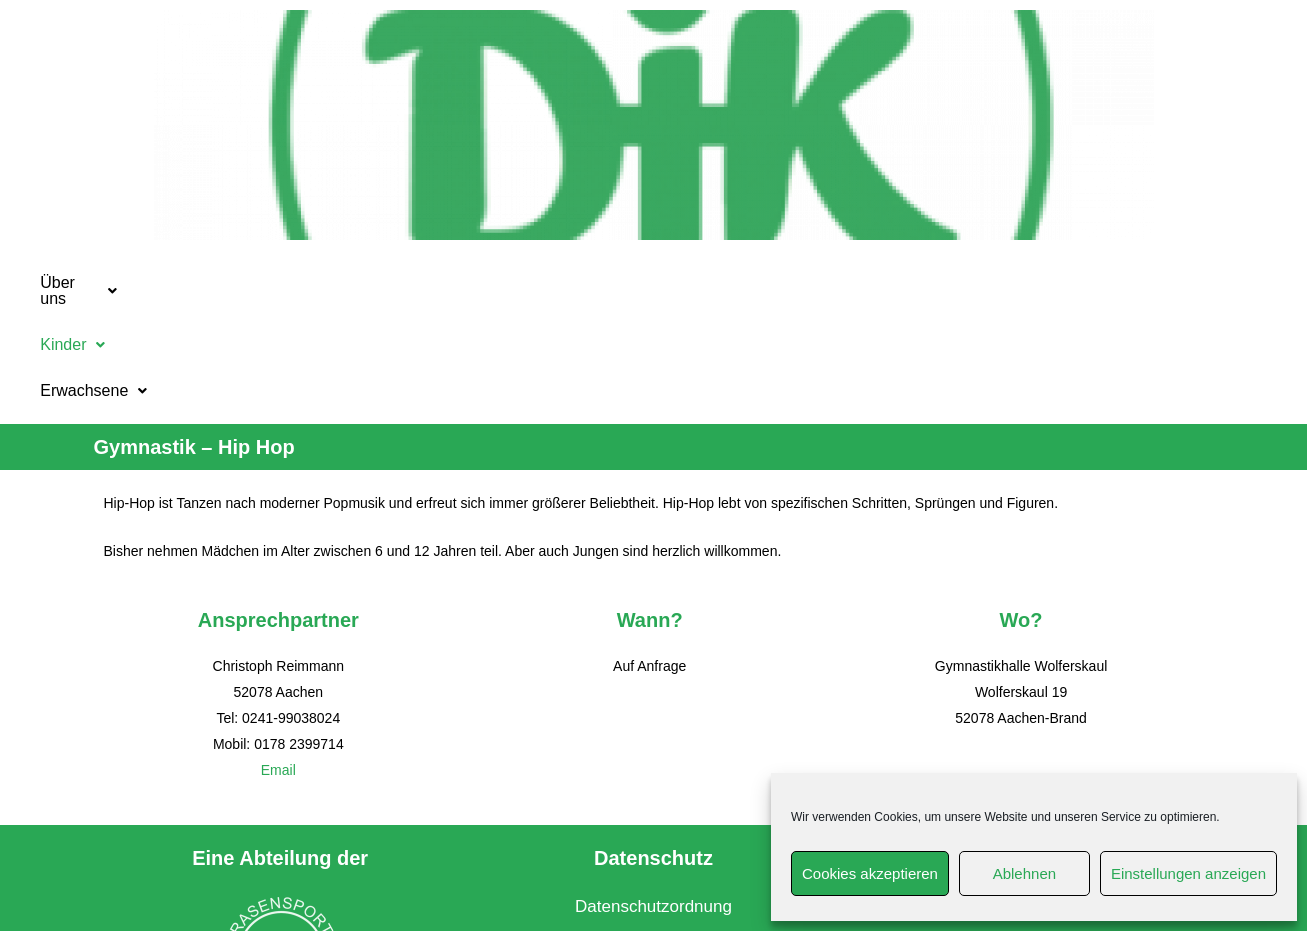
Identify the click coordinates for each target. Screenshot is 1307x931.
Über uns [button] (393, 282)
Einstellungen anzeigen (1188, 873)
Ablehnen (1024, 873)
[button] (393, 283)
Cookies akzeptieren (870, 873)
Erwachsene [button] (673, 282)
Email (278, 662)
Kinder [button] (527, 282)
